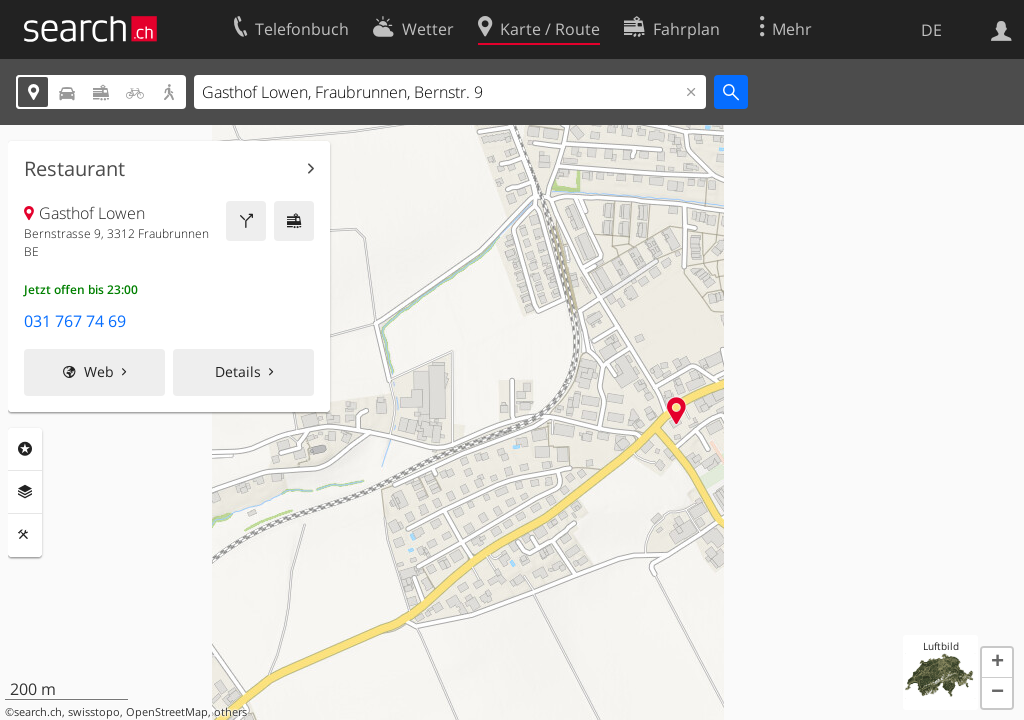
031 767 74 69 (75, 321)
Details (238, 371)
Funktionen (25, 535)
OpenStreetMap (167, 712)
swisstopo (94, 712)
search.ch (38, 712)
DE (931, 30)
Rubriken (25, 449)
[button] (997, 663)
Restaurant (74, 169)
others (230, 712)
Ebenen (25, 492)
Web (99, 371)
